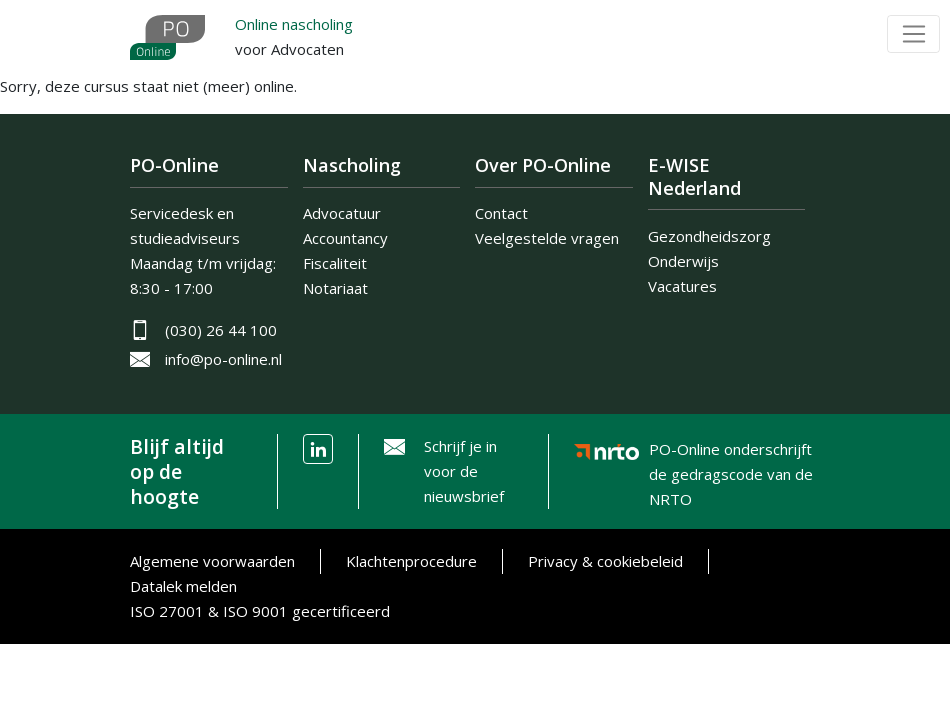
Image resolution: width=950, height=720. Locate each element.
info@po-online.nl (223, 359)
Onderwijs (683, 261)
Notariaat (335, 288)
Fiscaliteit (335, 263)
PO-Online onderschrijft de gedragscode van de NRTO (731, 454)
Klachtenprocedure (411, 561)
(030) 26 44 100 (221, 330)
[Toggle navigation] (913, 34)
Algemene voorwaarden (212, 561)
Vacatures (682, 286)
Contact (501, 213)
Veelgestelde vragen (547, 238)
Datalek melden (183, 586)
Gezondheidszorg (709, 236)
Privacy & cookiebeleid (605, 561)
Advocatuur (342, 213)
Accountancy (345, 238)
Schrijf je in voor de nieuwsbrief (464, 471)
